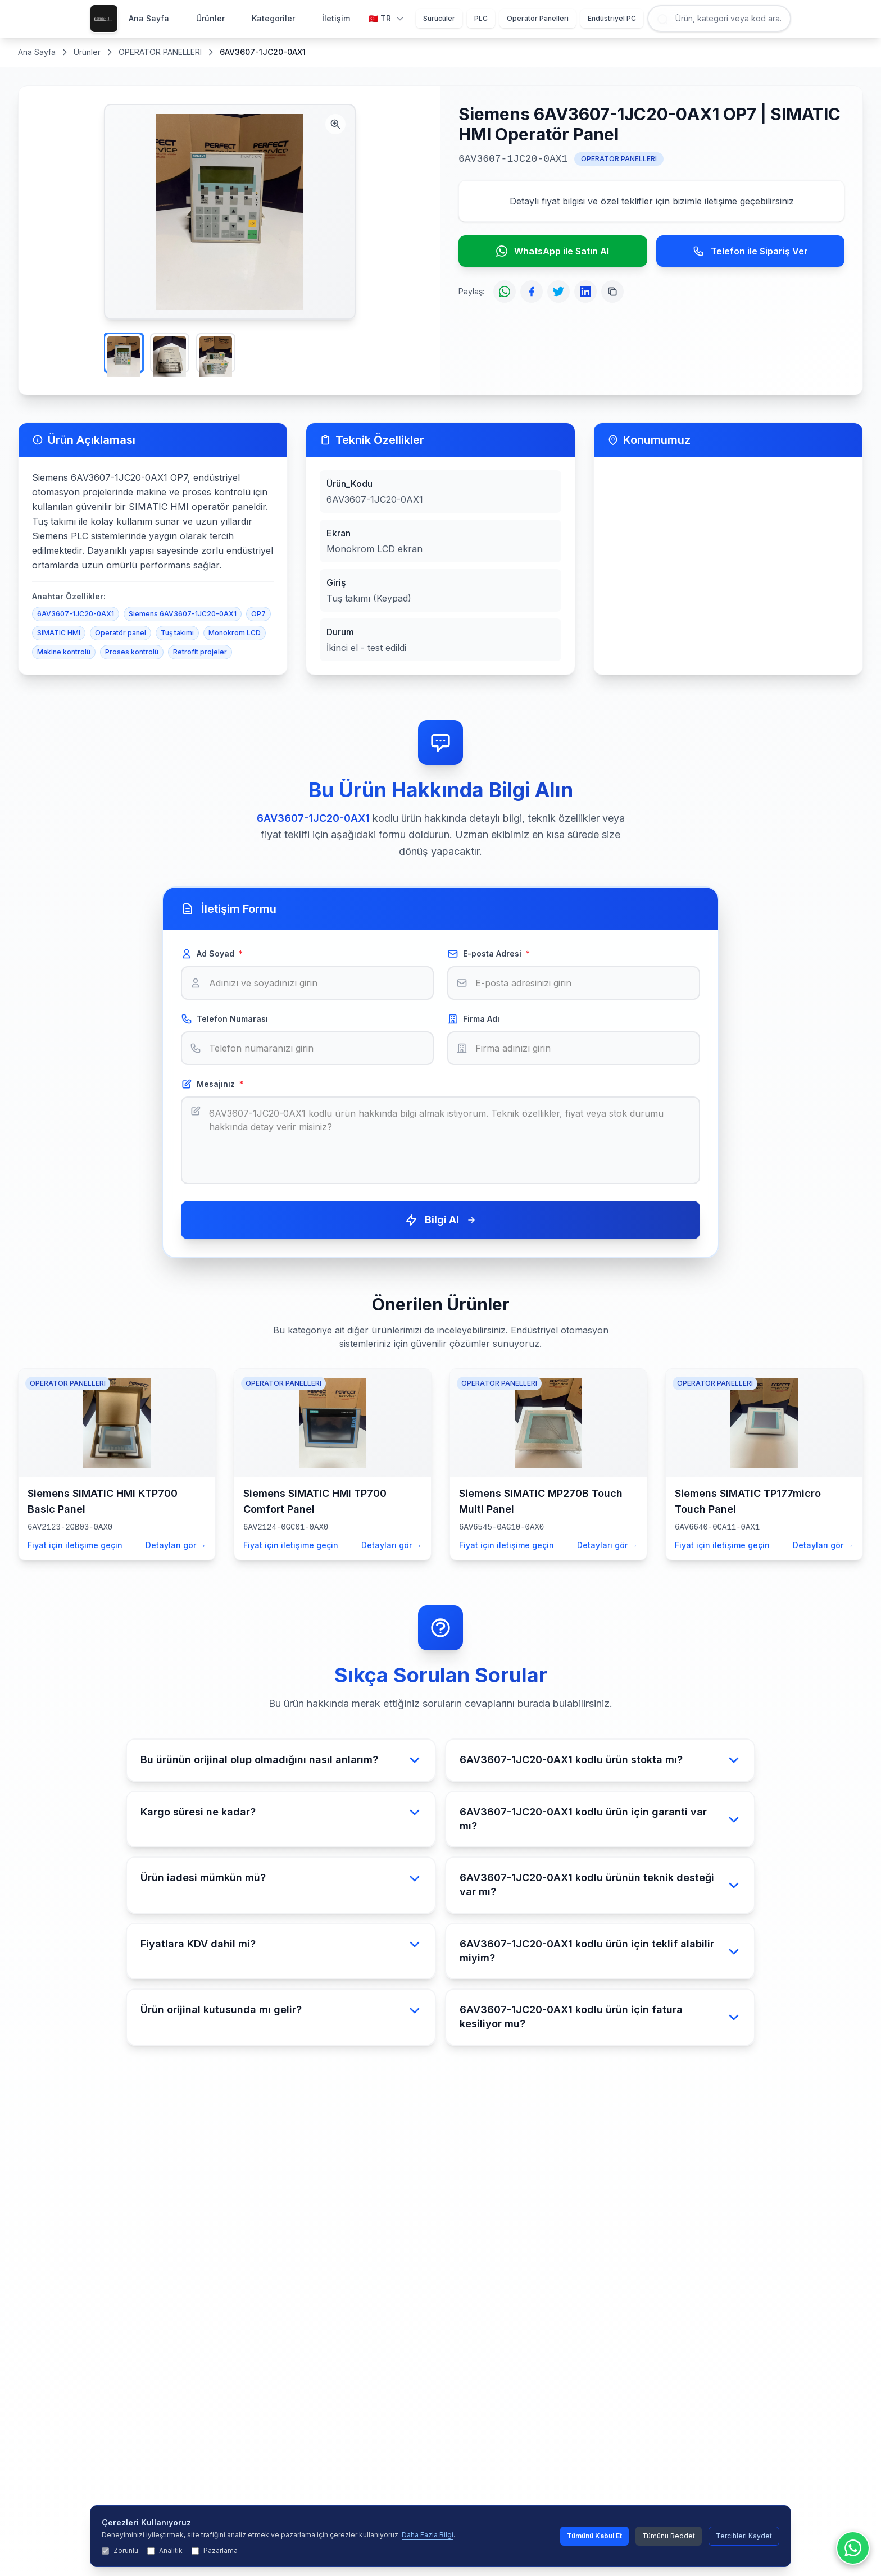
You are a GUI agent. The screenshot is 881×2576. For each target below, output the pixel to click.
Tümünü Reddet (668, 2536)
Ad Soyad (212, 953)
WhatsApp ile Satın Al (552, 251)
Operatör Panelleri (538, 18)
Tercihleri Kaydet (744, 2536)
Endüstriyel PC (612, 18)
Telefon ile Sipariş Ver (750, 251)
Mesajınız (212, 1084)
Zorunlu (120, 2550)
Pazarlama (215, 2550)
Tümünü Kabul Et (594, 2536)
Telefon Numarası (224, 1019)
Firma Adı (473, 1019)
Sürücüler (439, 18)
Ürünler (210, 18)
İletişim (336, 18)
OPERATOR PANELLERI (160, 52)
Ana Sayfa (149, 18)
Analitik (165, 2550)
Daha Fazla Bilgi (427, 2535)
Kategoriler (273, 18)
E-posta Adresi (488, 953)
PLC (481, 18)
